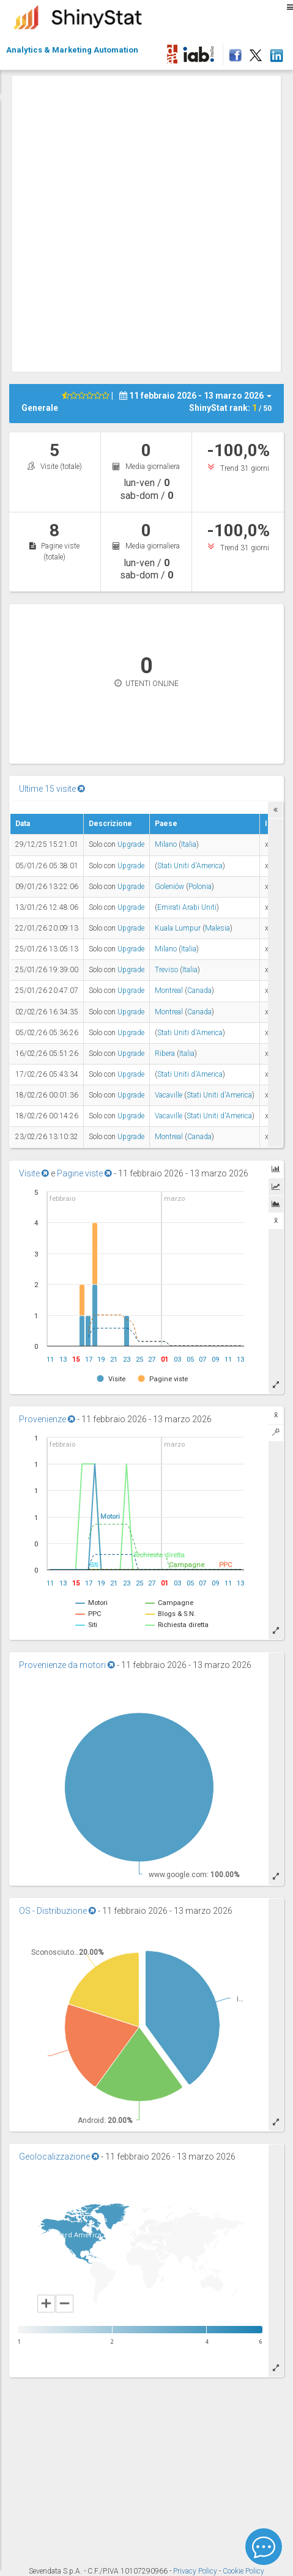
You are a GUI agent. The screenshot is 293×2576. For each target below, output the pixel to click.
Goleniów (169, 886)
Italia (188, 844)
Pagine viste (84, 1173)
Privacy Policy (196, 2571)
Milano (166, 844)
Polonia (200, 886)
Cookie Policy (243, 2571)
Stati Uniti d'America (190, 866)
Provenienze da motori (67, 1665)
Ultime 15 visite (52, 789)
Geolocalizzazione (59, 2156)
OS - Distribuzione (57, 1911)
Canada (199, 990)
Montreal (169, 990)
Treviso (166, 969)
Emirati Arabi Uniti (187, 907)
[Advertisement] (146, 222)
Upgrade (130, 844)
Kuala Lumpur (178, 928)
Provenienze (47, 1419)
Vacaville (168, 1095)
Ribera (165, 1053)
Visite (34, 1173)
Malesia (217, 928)
